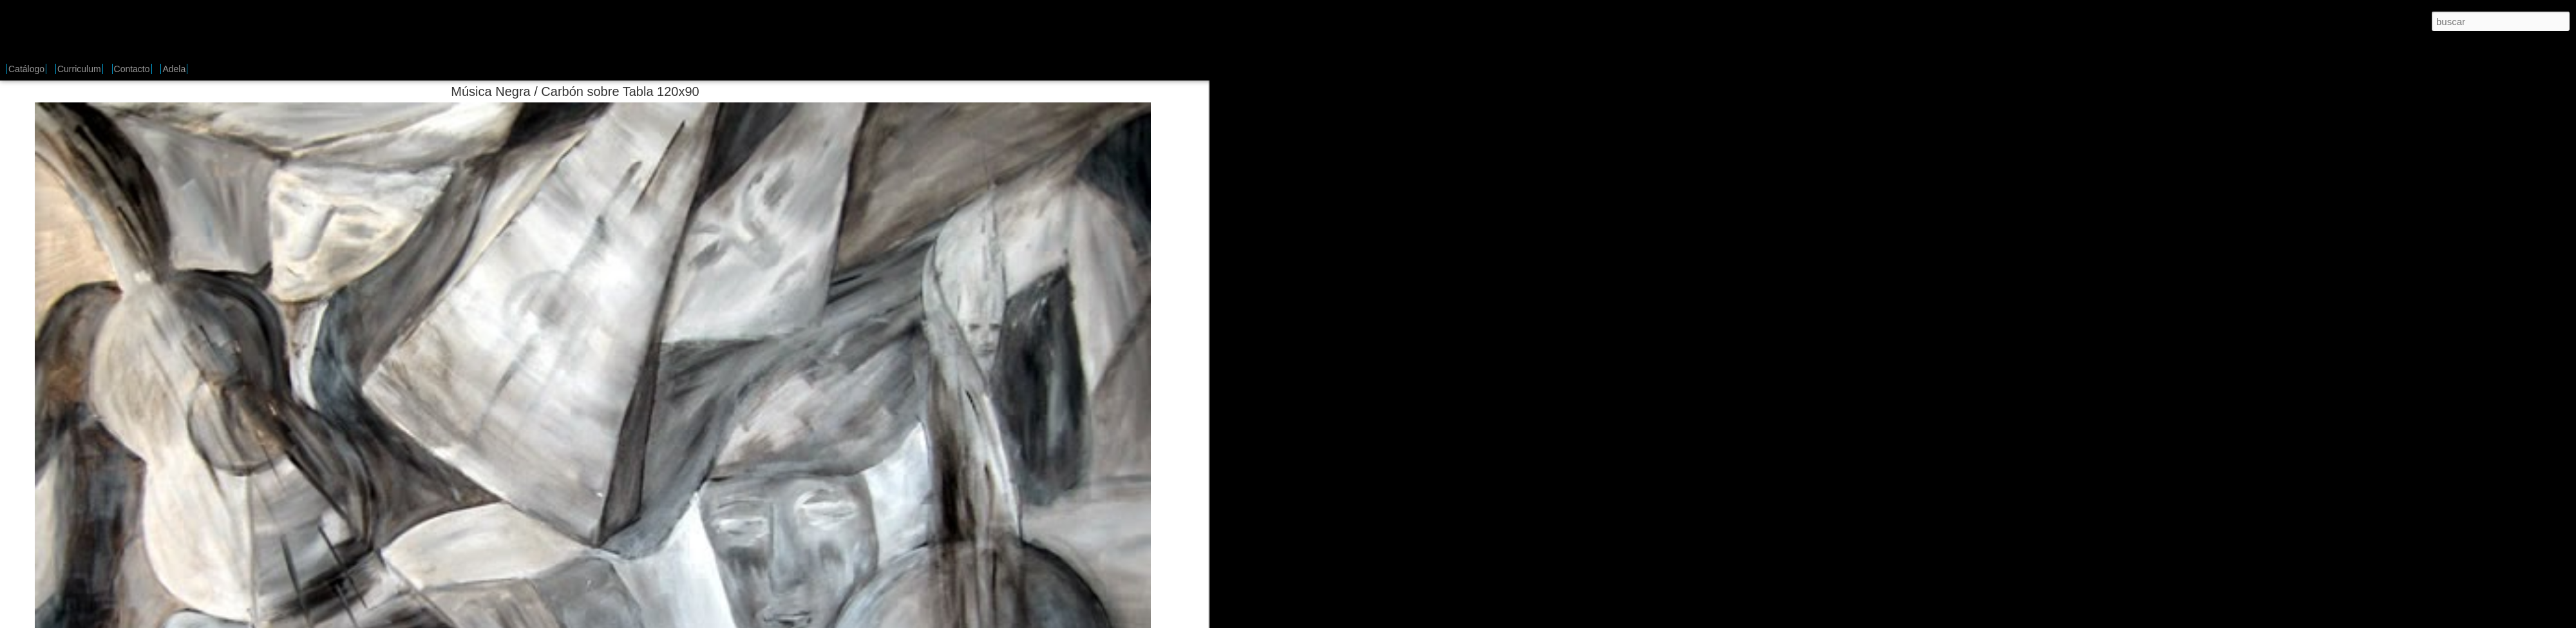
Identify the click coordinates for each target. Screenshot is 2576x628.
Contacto (132, 69)
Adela (173, 69)
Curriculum (79, 69)
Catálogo (26, 69)
